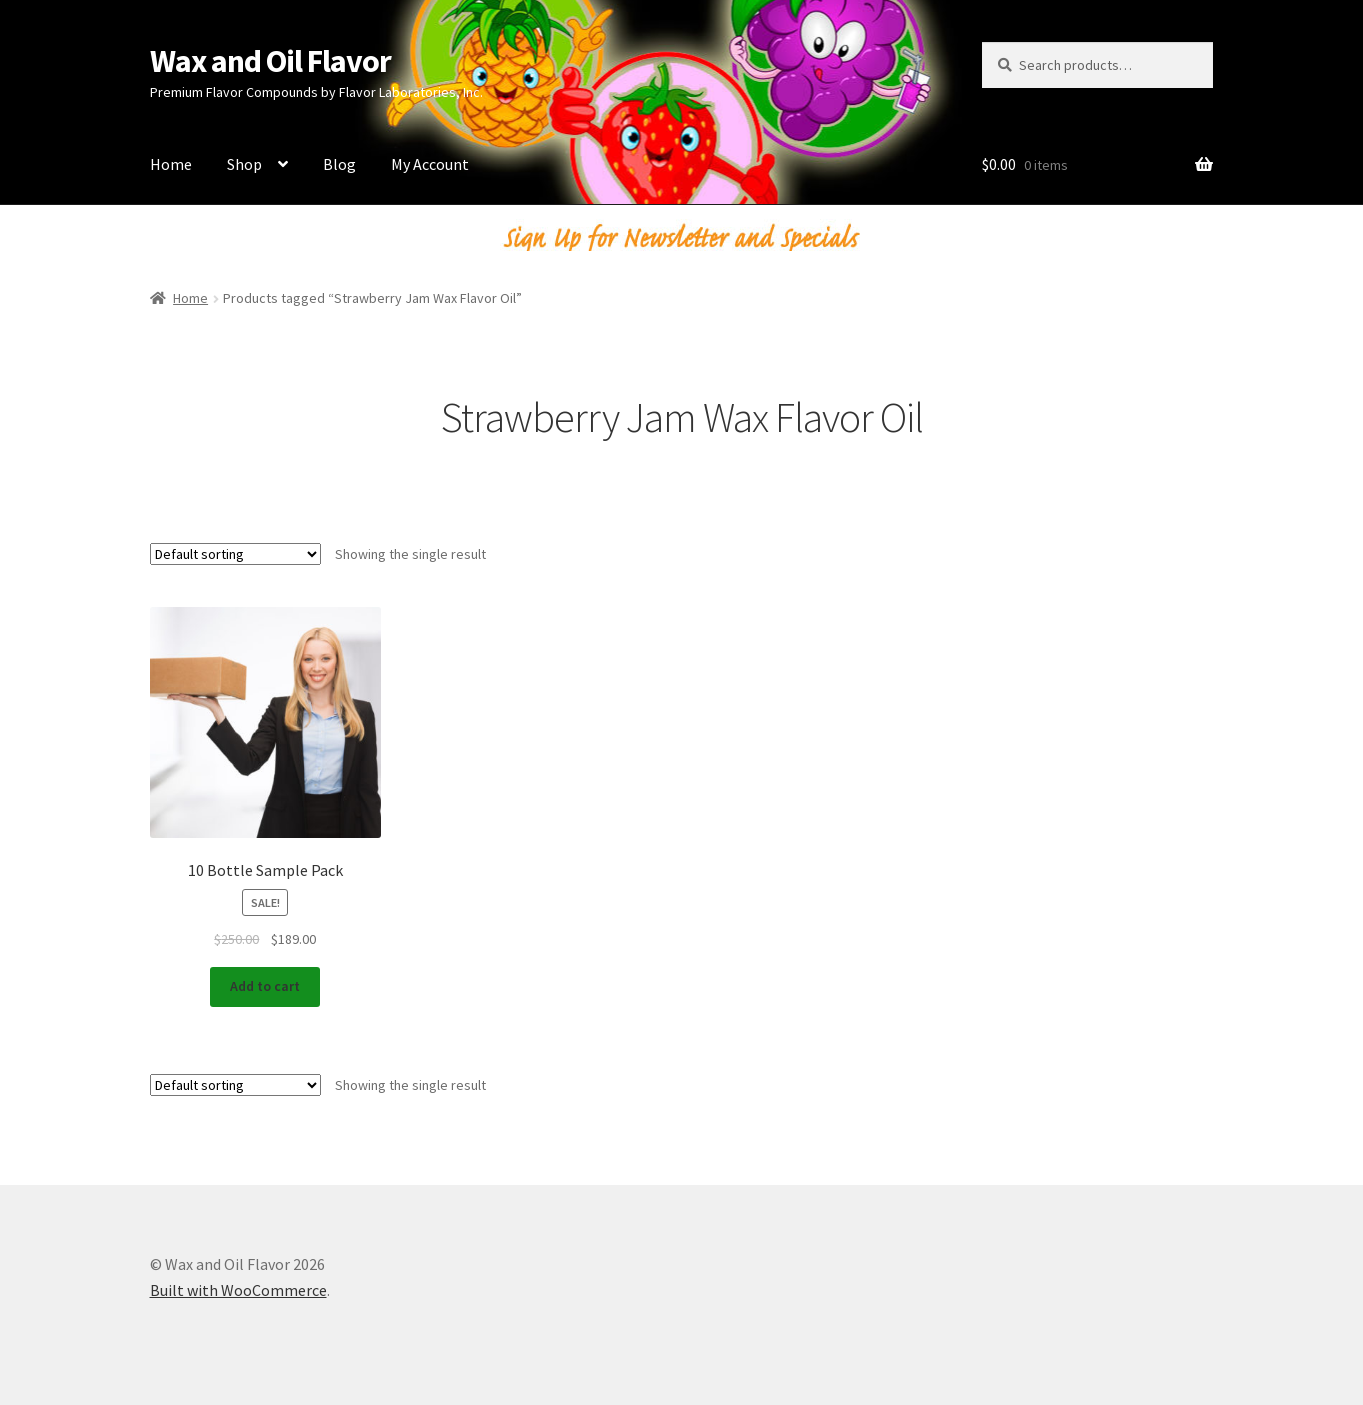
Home (171, 164)
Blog (339, 164)
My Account (430, 164)
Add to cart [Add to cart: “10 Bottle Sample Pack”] (265, 986)
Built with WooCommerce (238, 1290)
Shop (244, 164)
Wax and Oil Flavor (270, 61)
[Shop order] (235, 554)
